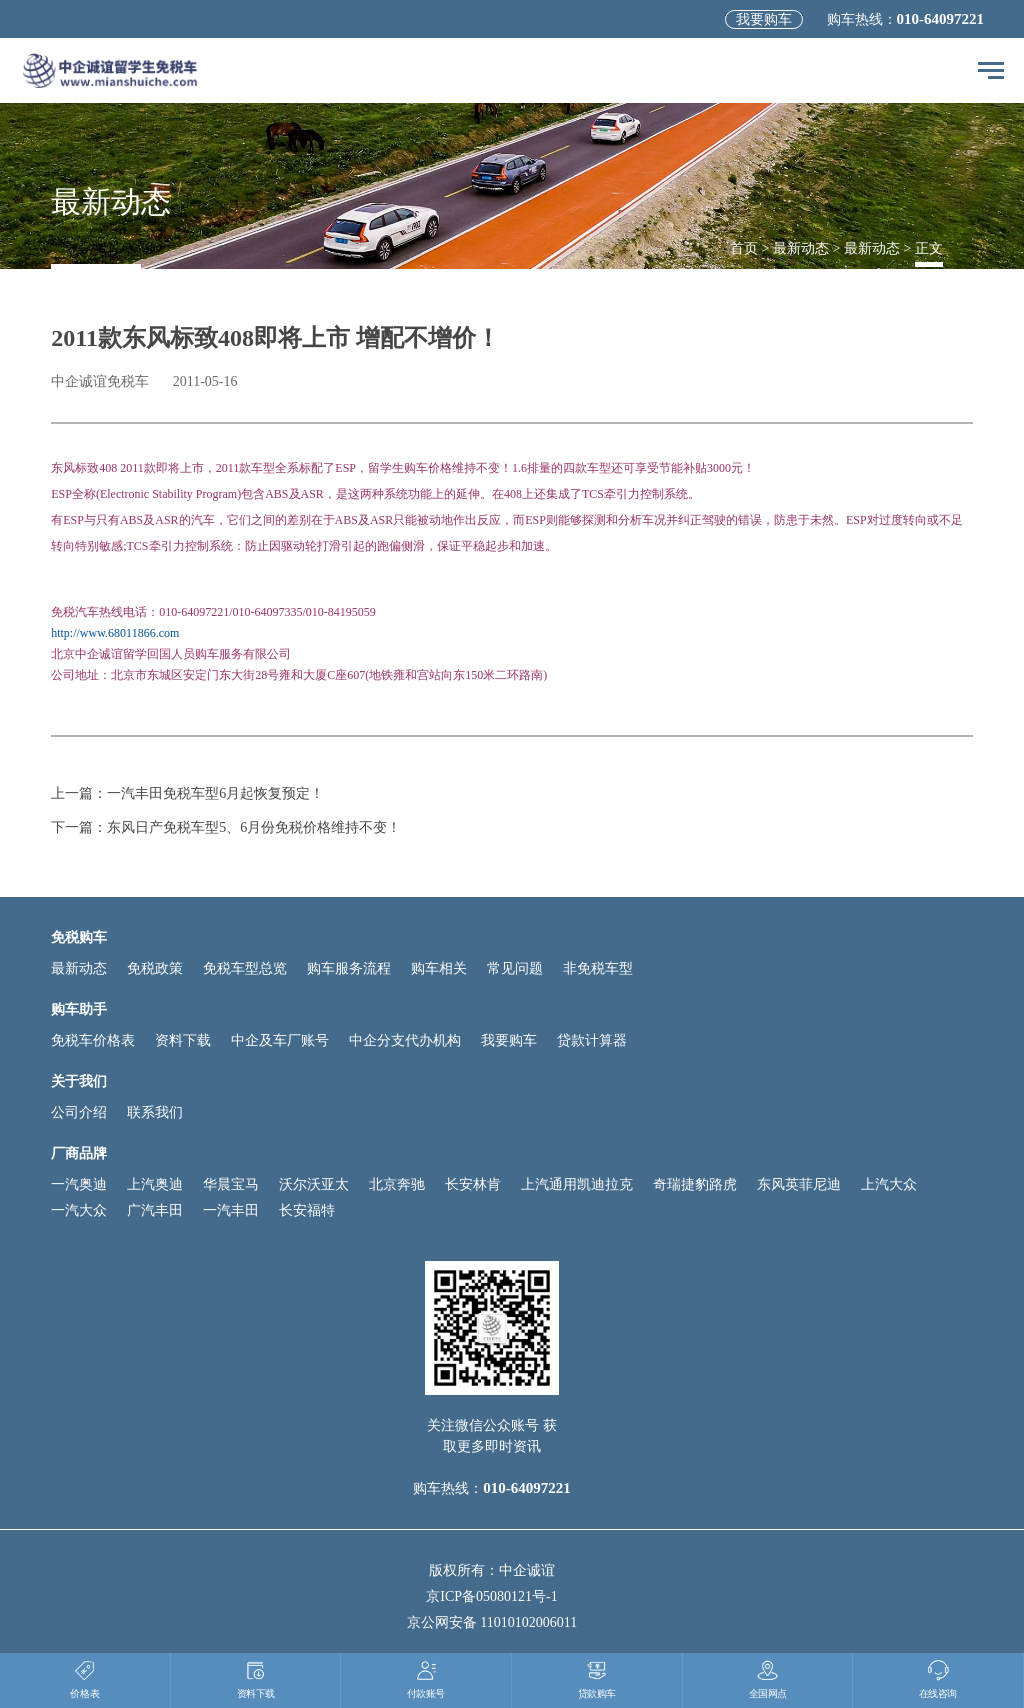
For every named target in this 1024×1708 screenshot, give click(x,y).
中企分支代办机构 (405, 1040)
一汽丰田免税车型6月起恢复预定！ (215, 793)
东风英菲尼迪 (799, 1184)
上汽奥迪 (155, 1184)
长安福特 (307, 1210)
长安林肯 (473, 1184)
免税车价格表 (93, 1040)
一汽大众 (79, 1210)
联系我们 (155, 1112)
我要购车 (764, 19)
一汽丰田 (231, 1210)
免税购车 (79, 937)
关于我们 (79, 1081)
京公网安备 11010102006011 (492, 1622)
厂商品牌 (79, 1153)
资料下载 (183, 1040)
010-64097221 (941, 19)
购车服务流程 (349, 968)
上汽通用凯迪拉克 (577, 1184)
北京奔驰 (397, 1184)
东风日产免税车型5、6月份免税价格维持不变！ (254, 827)
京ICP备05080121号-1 (491, 1596)
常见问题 (515, 968)
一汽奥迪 (79, 1184)
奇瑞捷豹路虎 (695, 1184)
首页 (744, 248)
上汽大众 (889, 1184)
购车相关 (439, 968)
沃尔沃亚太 (314, 1184)
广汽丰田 (155, 1210)
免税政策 (155, 968)
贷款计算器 (592, 1040)
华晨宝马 (231, 1184)
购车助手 (79, 1009)
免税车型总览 (245, 968)
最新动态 (801, 248)
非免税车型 (598, 968)
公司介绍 (79, 1112)
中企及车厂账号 (280, 1040)
